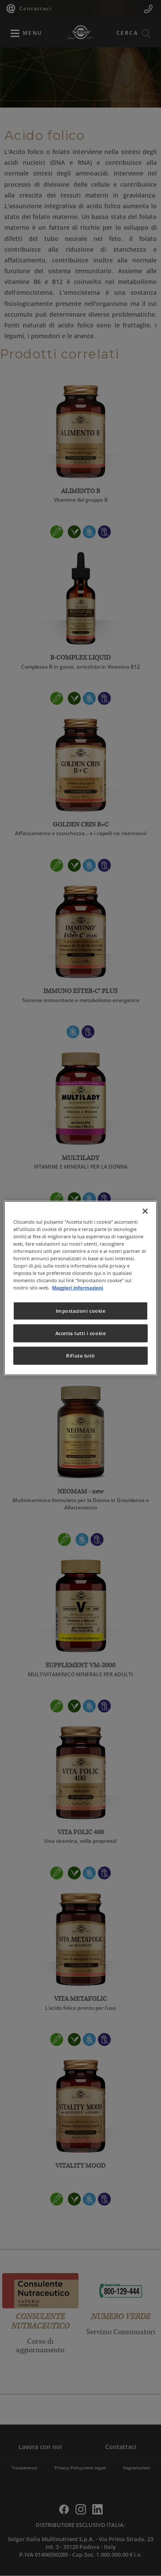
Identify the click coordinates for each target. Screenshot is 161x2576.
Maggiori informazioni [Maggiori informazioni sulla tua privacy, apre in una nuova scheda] (77, 1287)
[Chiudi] (145, 1210)
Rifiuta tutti (80, 1355)
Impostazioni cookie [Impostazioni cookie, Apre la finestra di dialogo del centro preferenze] (81, 1311)
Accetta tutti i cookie (80, 1333)
